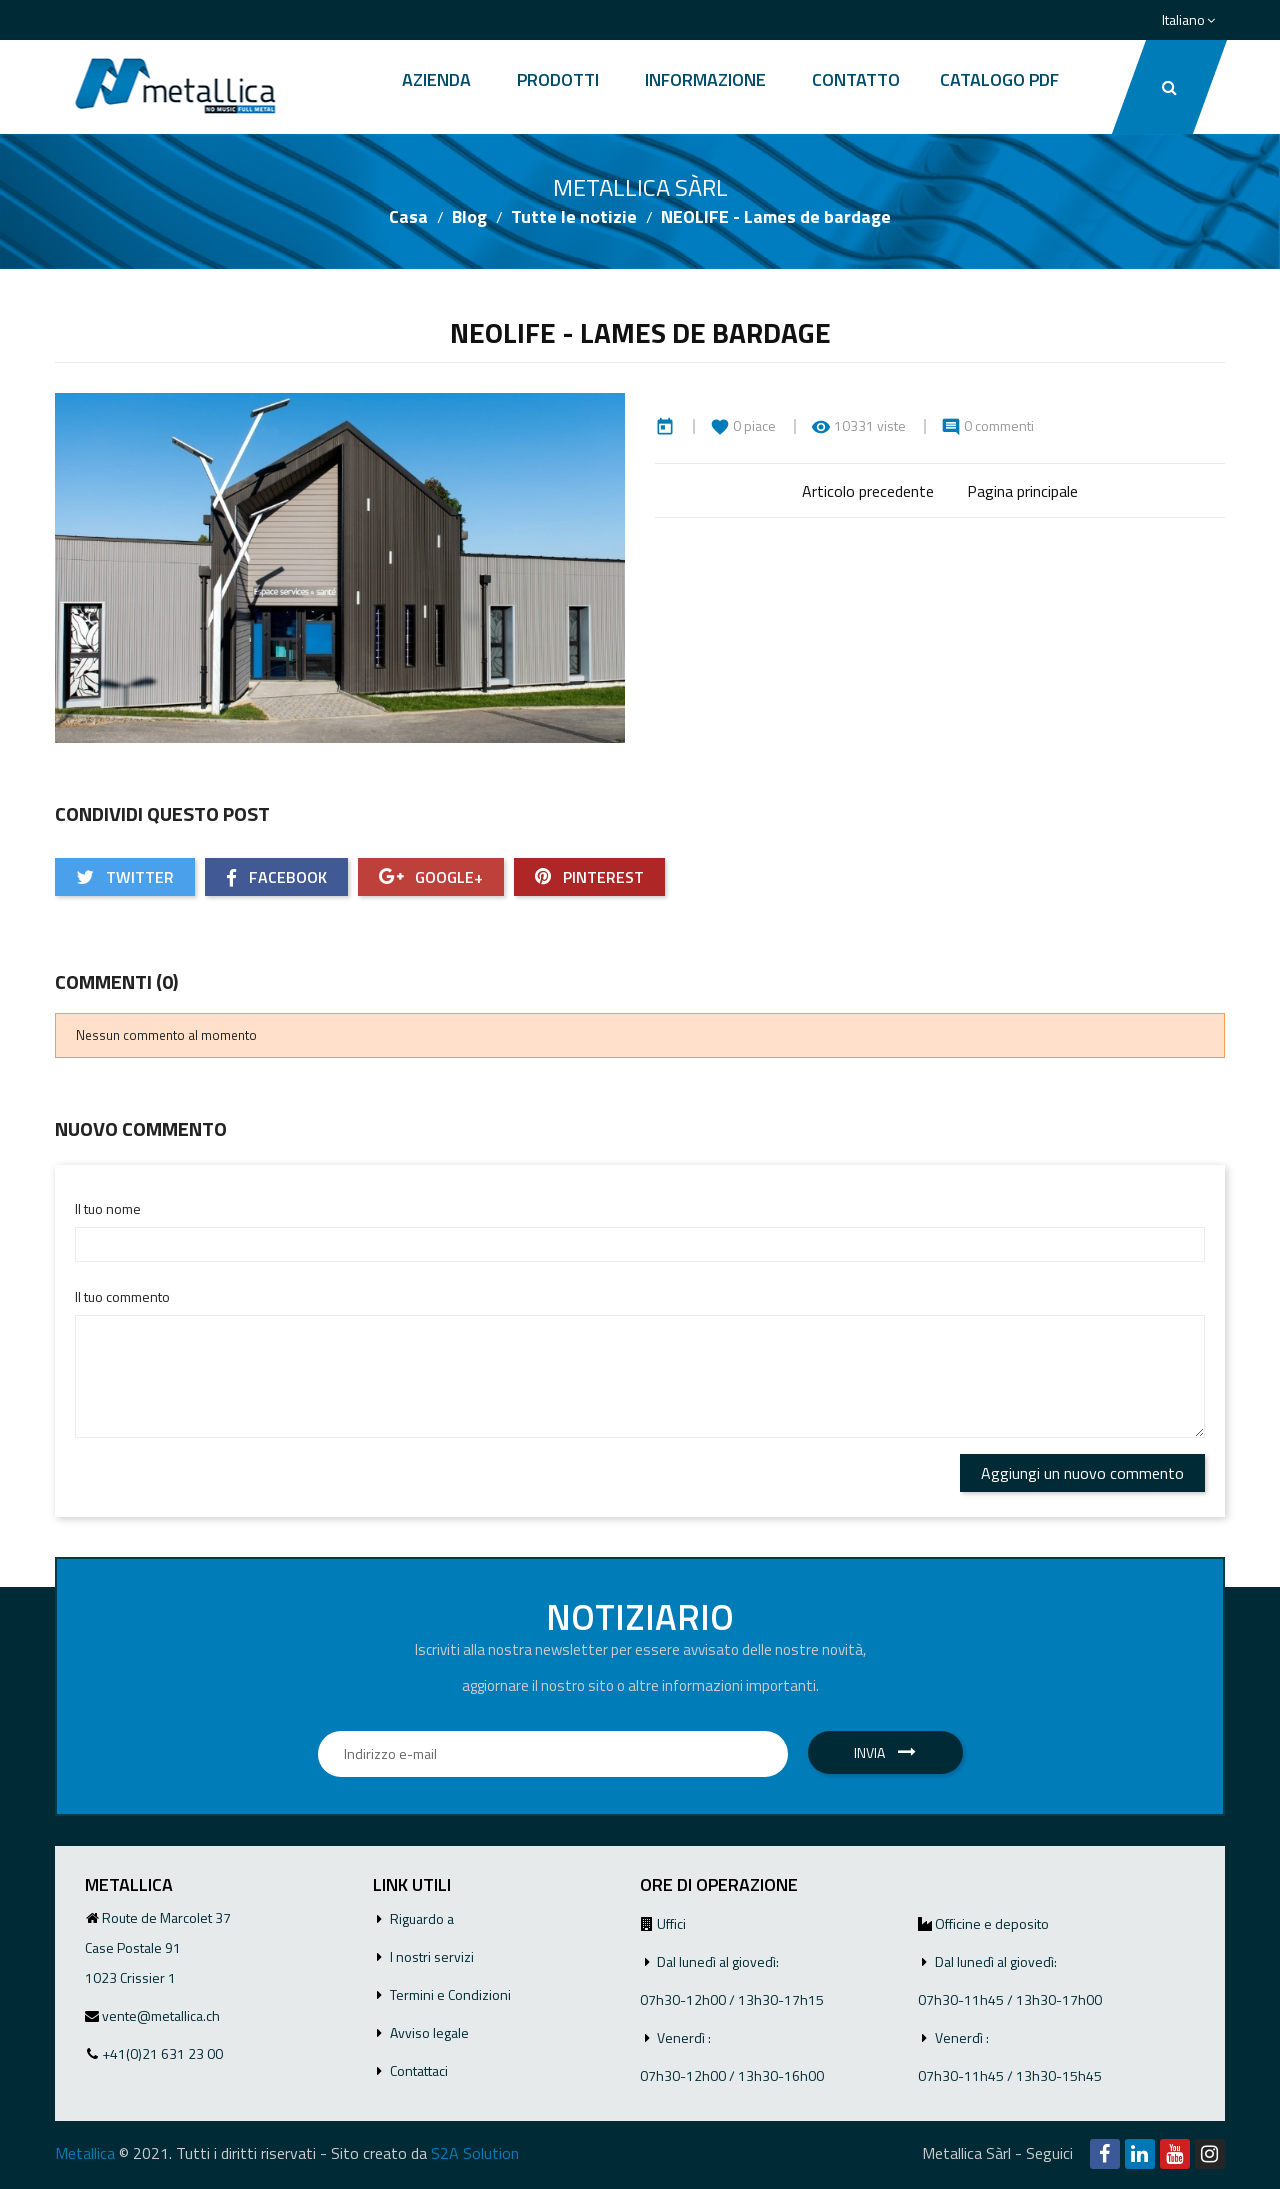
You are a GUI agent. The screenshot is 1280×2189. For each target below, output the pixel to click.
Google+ (431, 877)
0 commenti (999, 425)
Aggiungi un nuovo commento (1082, 1473)
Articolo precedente (868, 491)
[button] (1169, 87)
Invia (885, 1752)
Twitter (125, 877)
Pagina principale (1022, 491)
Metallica (85, 2153)
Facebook (276, 877)
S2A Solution (475, 2153)
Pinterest (589, 877)
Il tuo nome (108, 1208)
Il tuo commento (122, 1296)
